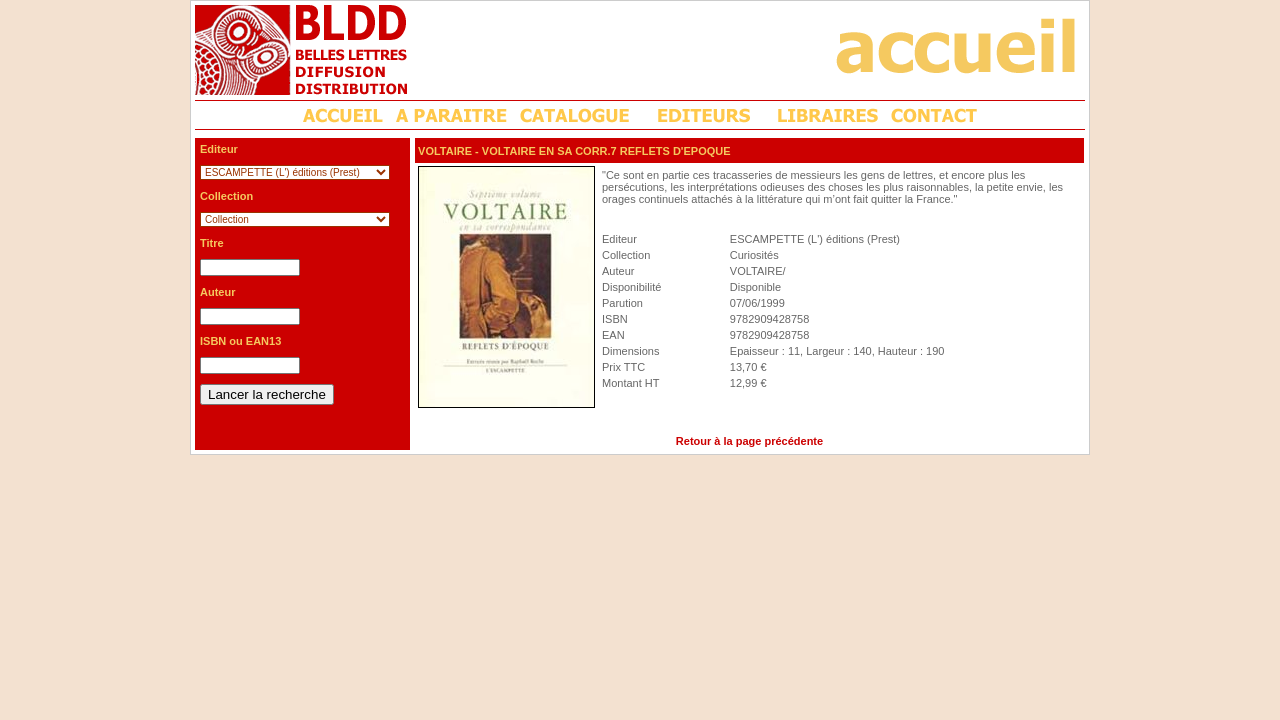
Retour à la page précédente (749, 441)
